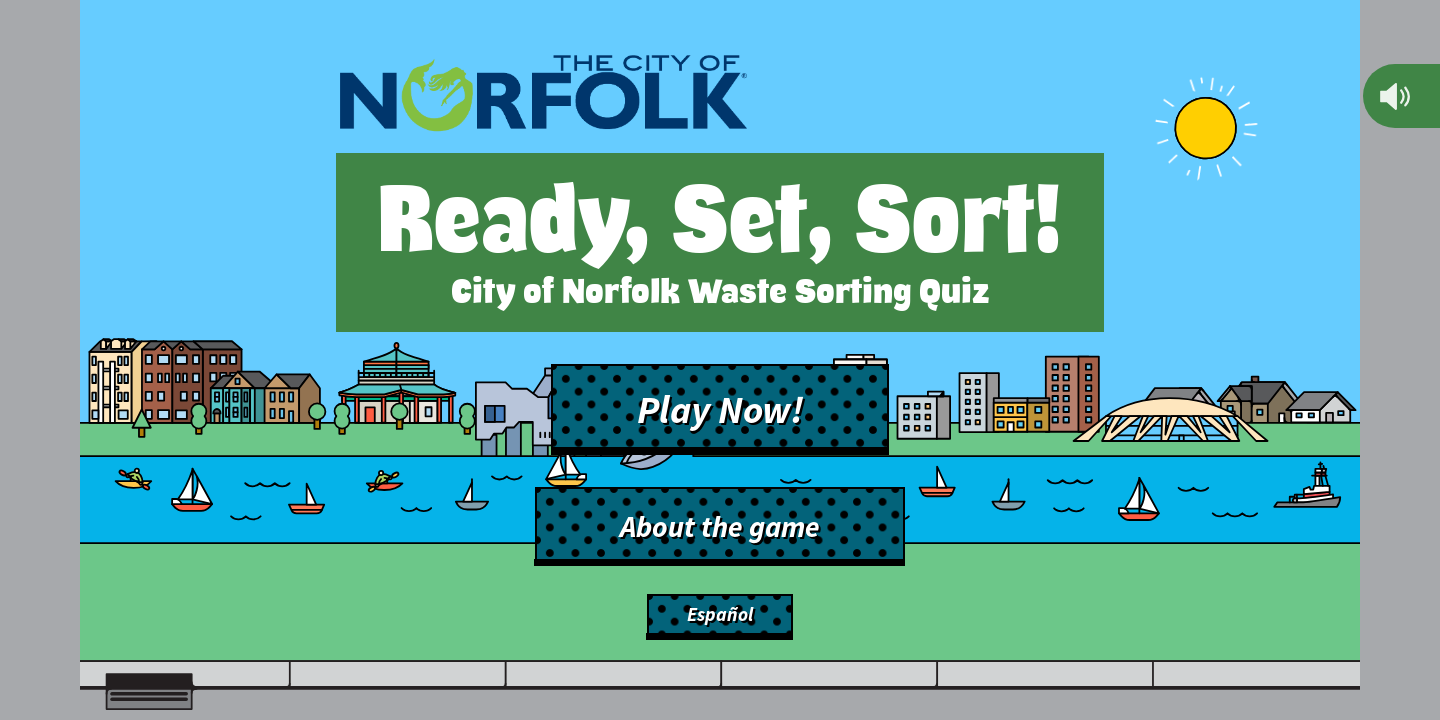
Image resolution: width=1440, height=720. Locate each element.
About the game (720, 526)
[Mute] (1395, 96)
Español (720, 614)
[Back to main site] (543, 97)
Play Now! (720, 409)
